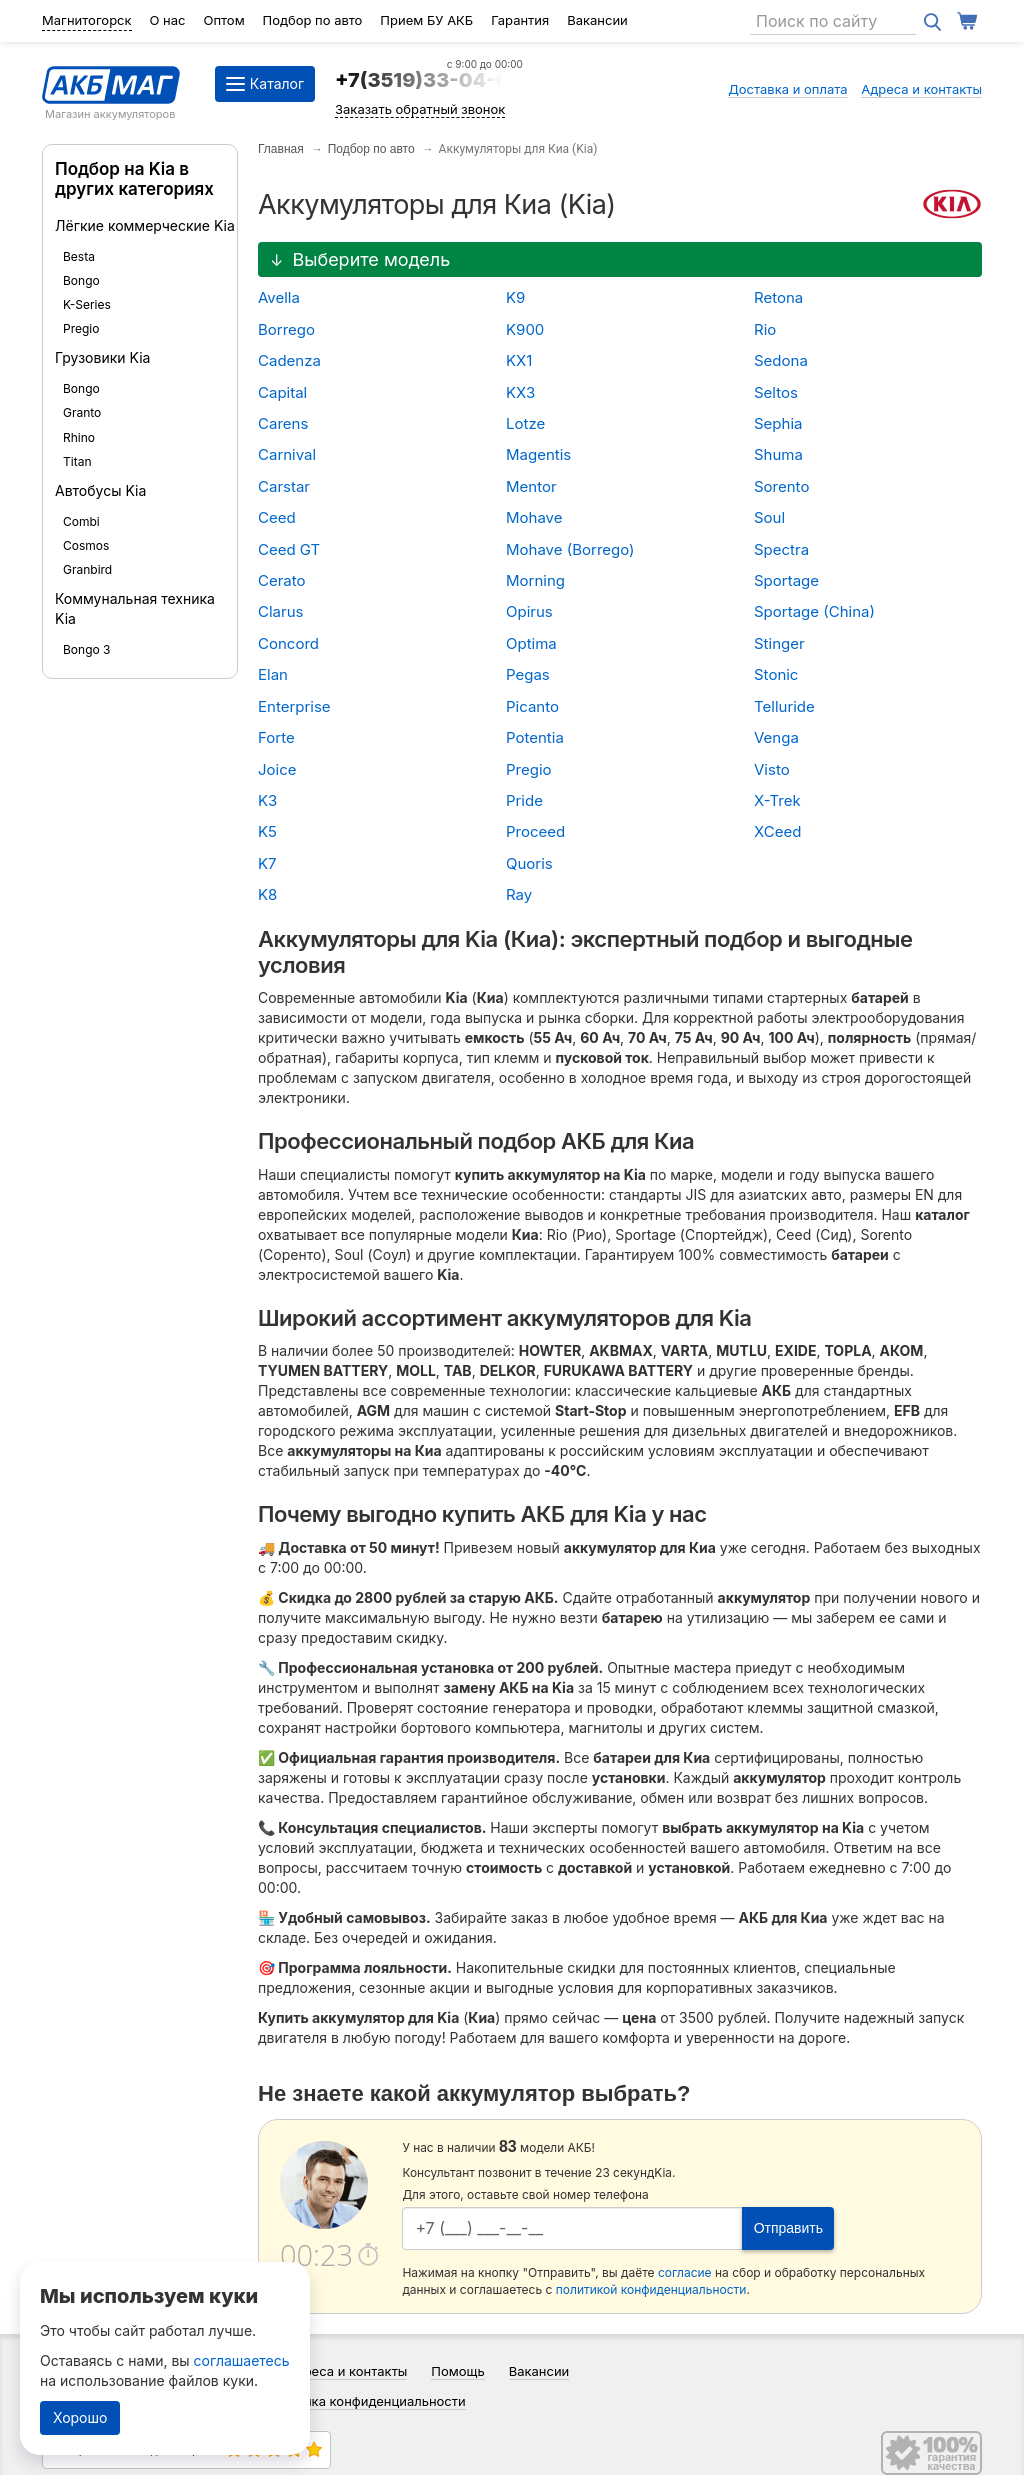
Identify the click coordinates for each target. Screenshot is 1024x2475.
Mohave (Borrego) (570, 549)
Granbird (87, 569)
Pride (524, 800)
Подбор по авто (313, 20)
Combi (81, 521)
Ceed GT (289, 549)
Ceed (277, 517)
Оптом (223, 20)
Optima (531, 643)
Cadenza (289, 360)
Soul (769, 517)
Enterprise (294, 706)
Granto (82, 412)
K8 (267, 894)
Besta (79, 256)
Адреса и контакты (921, 89)
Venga (776, 737)
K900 (525, 329)
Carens (283, 423)
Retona (778, 297)
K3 (267, 800)
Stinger (779, 643)
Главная (281, 149)
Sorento (781, 486)
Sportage (786, 580)
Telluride (784, 706)
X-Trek (777, 800)
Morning (535, 580)
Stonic (776, 674)
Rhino (79, 437)
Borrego (286, 329)
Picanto (532, 706)
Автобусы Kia (100, 490)
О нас (168, 20)
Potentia (535, 737)
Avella (279, 297)
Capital (282, 392)
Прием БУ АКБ (426, 20)
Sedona (781, 360)
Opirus (529, 611)
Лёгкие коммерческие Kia (145, 225)
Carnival (287, 454)
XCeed (777, 831)
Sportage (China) (814, 611)
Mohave (534, 517)
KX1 (519, 360)
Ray (519, 894)
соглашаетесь (242, 2360)
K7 (267, 863)
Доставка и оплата (788, 89)
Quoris (529, 863)
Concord (288, 643)
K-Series (87, 304)
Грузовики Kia (102, 357)
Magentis (538, 454)
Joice (277, 769)
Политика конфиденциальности (365, 2401)
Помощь (457, 2371)
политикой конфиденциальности (651, 2289)
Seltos (776, 392)
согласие (685, 2272)
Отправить (788, 2228)
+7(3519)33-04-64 (429, 80)
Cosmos (86, 545)
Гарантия (520, 20)
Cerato (282, 580)
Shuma (778, 454)
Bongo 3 (86, 649)
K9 (515, 297)
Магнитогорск (87, 20)
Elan (273, 674)
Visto (772, 769)
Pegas (528, 674)
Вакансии (597, 20)
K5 (267, 831)
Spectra (781, 549)
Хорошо (80, 2417)
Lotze (525, 423)
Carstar (284, 486)
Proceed (535, 831)
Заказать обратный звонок (420, 109)
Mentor (531, 486)
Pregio (81, 328)
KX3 (520, 392)
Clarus (280, 611)
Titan (77, 461)
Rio (765, 329)
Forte (276, 737)
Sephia (778, 423)
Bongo (81, 280)
